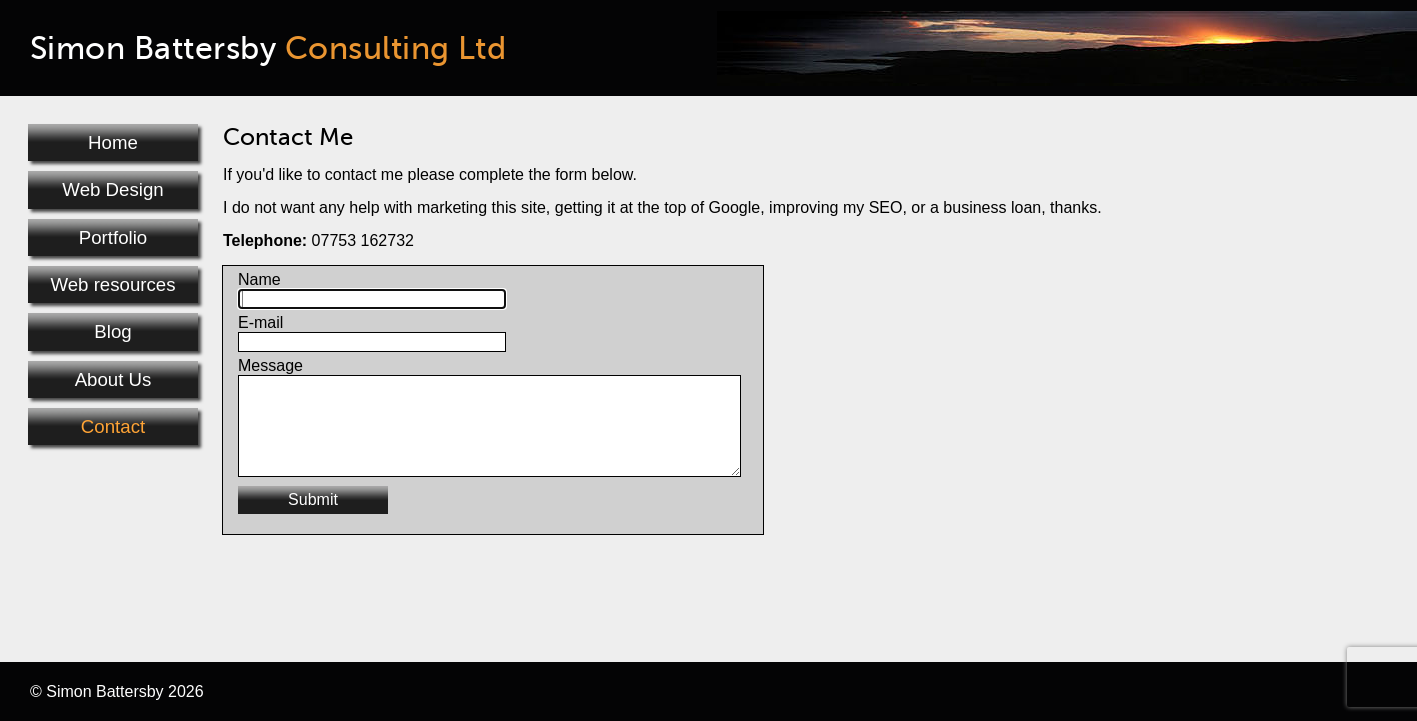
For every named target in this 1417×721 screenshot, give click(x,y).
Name (259, 279)
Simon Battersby (268, 48)
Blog (112, 331)
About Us (113, 379)
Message (270, 365)
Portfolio (113, 237)
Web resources (112, 284)
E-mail (260, 322)
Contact (113, 426)
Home (113, 142)
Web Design (112, 189)
